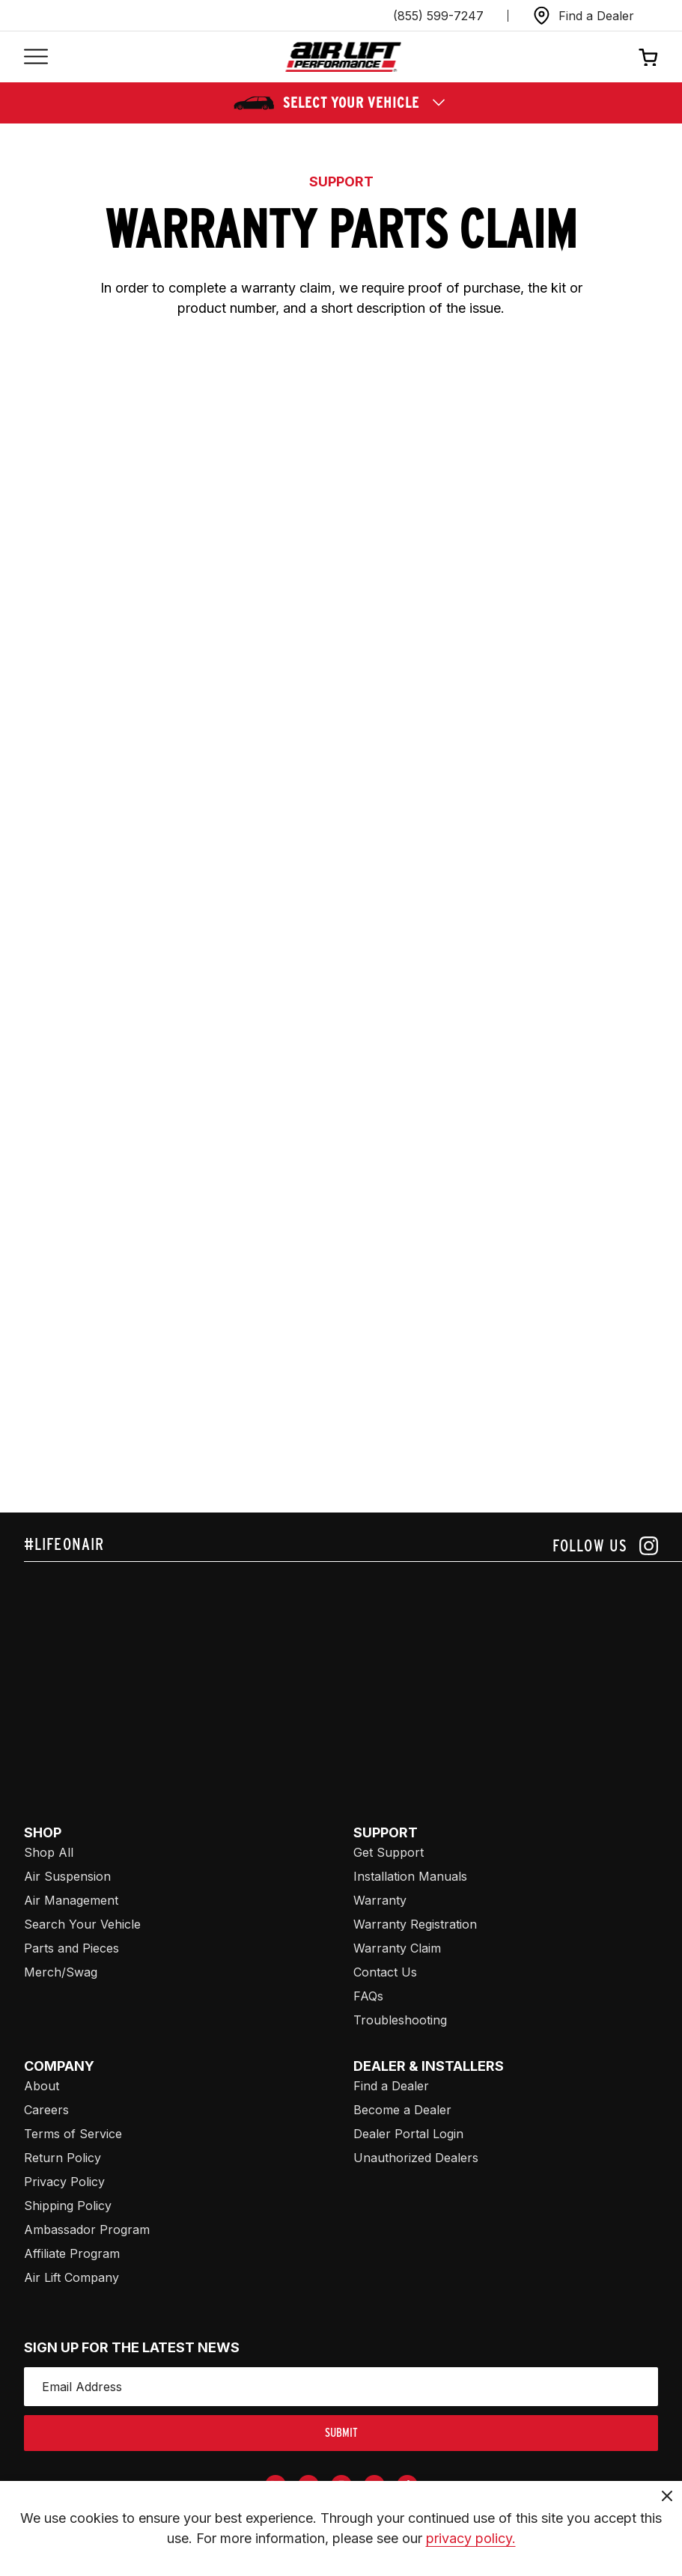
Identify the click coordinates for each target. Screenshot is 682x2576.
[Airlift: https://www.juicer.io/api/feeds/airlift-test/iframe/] (353, 1675)
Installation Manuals (410, 1876)
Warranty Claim (397, 1948)
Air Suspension (67, 1876)
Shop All (48, 1852)
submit (341, 2433)
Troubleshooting (400, 2019)
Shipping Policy (68, 2205)
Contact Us (385, 1972)
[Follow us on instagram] (605, 1545)
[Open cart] (648, 57)
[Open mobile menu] (36, 57)
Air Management (71, 1900)
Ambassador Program (87, 2229)
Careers (46, 2109)
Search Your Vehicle (82, 1924)
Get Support (388, 1852)
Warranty (380, 1900)
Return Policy (62, 2157)
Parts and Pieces (71, 1948)
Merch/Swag (60, 1972)
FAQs (368, 1996)
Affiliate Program (72, 2253)
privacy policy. (471, 2538)
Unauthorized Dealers (415, 2157)
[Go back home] (343, 57)
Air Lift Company (71, 2277)
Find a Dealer (391, 2085)
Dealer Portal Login (408, 2133)
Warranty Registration (415, 1924)
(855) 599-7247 (438, 15)
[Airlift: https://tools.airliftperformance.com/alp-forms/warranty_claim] (341, 951)
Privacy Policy (64, 2181)
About (41, 2085)
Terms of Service (73, 2133)
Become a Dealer (402, 2109)
